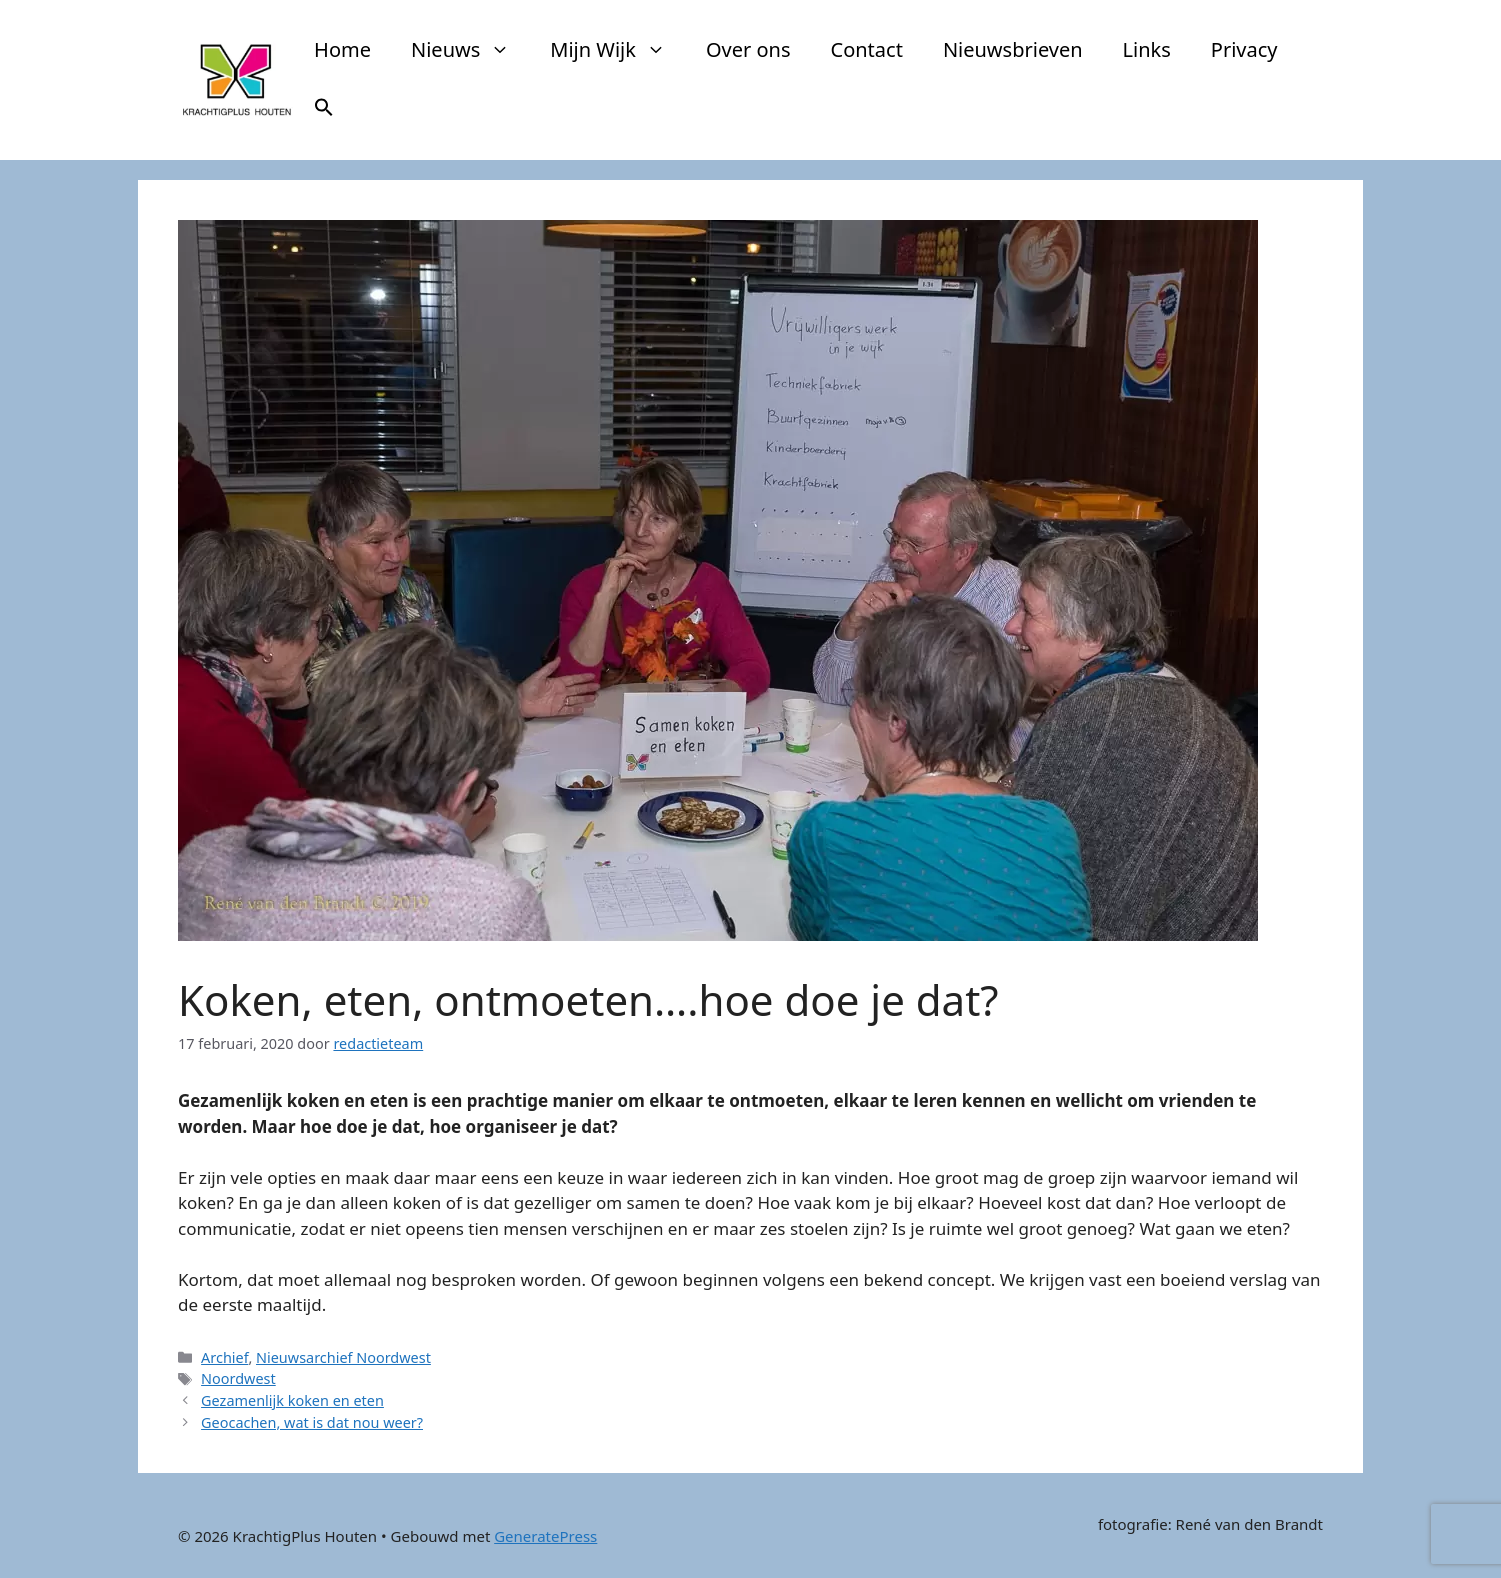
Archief (224, 1357)
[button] (324, 110)
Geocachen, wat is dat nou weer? (312, 1422)
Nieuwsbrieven (1013, 49)
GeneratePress (545, 1536)
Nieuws (470, 50)
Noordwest (238, 1378)
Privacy (1244, 49)
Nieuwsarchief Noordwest (343, 1357)
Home (342, 49)
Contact (867, 49)
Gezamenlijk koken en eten (292, 1400)
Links (1147, 49)
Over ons (748, 49)
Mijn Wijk (618, 50)
